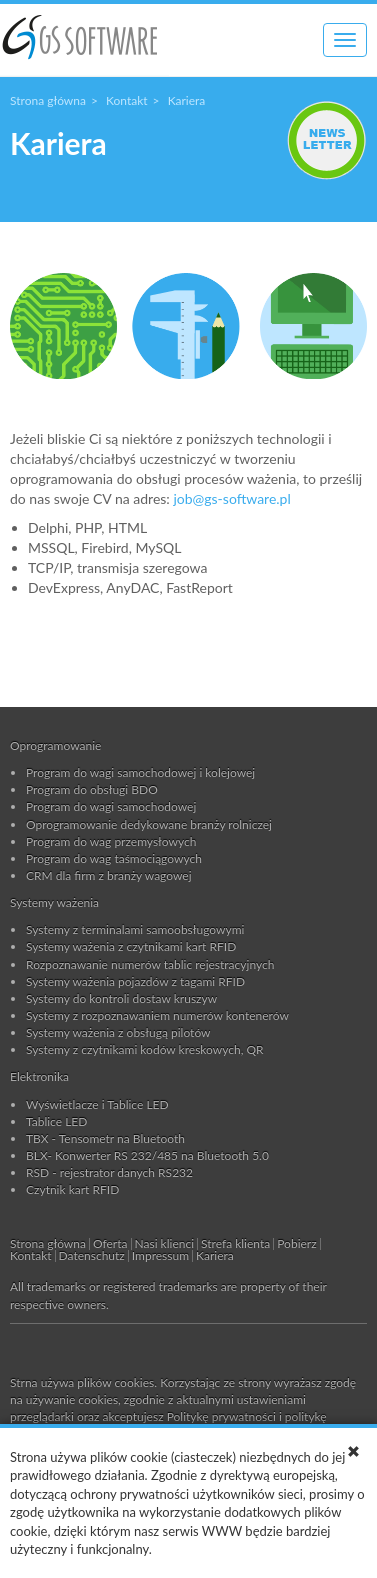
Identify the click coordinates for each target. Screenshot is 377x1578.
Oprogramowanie (55, 745)
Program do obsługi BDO (92, 789)
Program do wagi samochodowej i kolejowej (140, 772)
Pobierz (296, 1243)
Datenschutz (92, 1255)
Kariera (215, 1255)
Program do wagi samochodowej (111, 806)
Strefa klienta (235, 1243)
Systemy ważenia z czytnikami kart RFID (131, 946)
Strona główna (48, 100)
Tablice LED (56, 1121)
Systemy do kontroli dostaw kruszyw (121, 998)
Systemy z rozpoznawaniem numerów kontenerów (157, 1015)
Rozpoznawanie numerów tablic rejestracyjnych (150, 964)
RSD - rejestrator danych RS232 (109, 1172)
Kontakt (127, 100)
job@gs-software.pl (231, 498)
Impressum (160, 1255)
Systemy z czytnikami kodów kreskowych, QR (145, 1049)
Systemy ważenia (54, 902)
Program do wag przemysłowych (111, 841)
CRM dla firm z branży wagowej (109, 875)
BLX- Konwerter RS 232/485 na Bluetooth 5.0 (147, 1155)
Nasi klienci (165, 1243)
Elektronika (39, 1076)
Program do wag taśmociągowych (114, 858)
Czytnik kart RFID (72, 1189)
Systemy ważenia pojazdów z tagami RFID (135, 981)
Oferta (110, 1243)
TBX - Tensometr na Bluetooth (105, 1138)
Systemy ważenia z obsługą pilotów (118, 1032)
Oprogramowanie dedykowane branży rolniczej (149, 824)
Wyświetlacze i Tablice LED (97, 1104)
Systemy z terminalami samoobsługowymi (135, 929)
